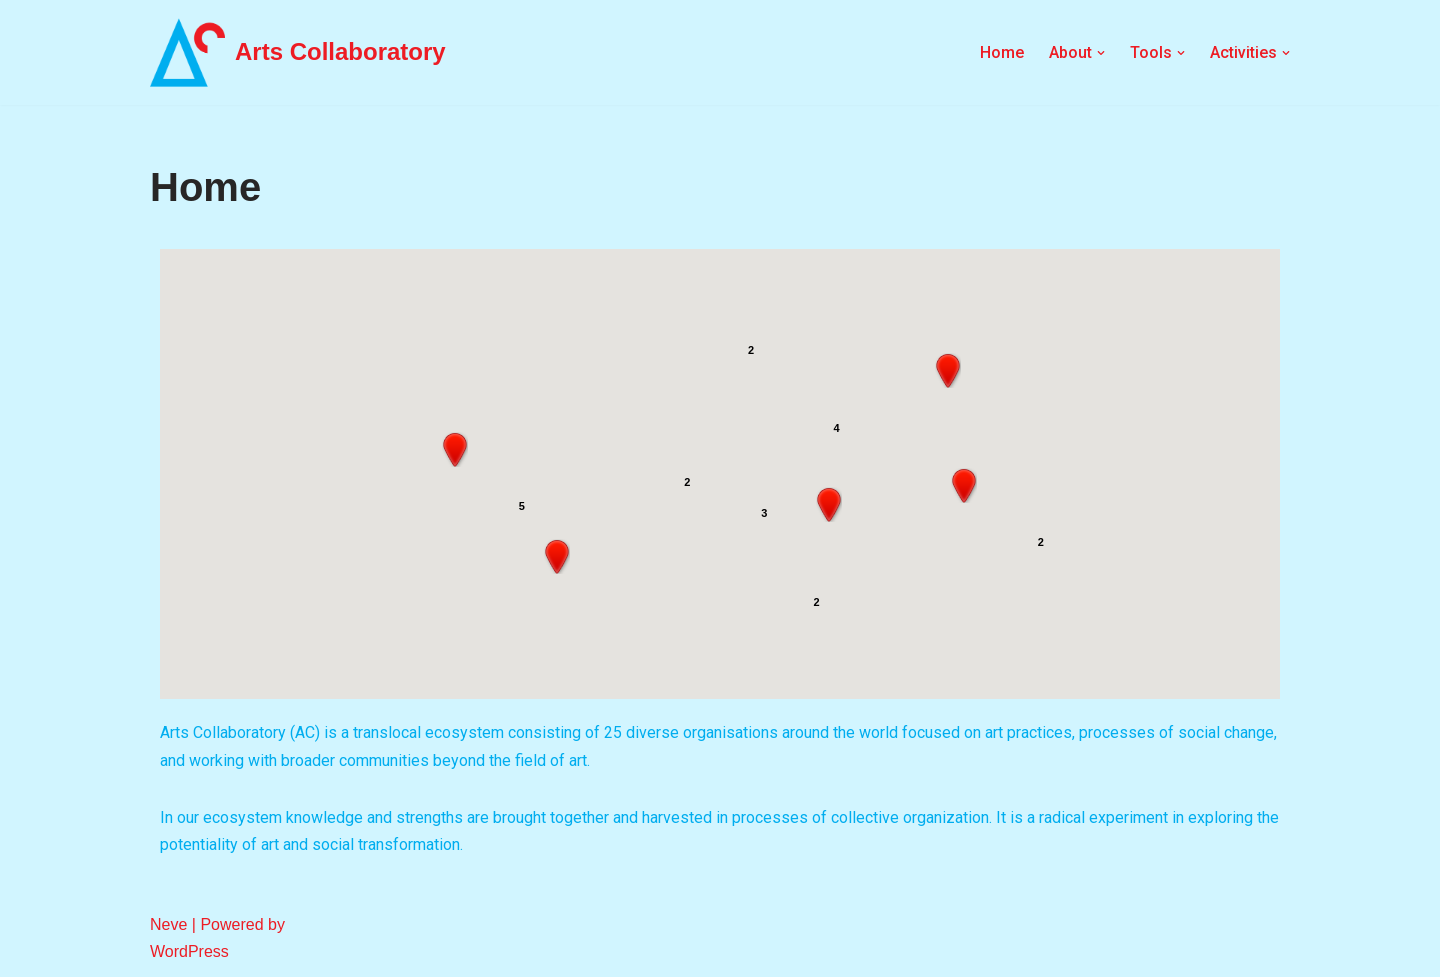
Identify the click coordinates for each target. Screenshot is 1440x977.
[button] (557, 557)
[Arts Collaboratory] (298, 52)
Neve (168, 924)
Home (1002, 52)
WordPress (189, 951)
